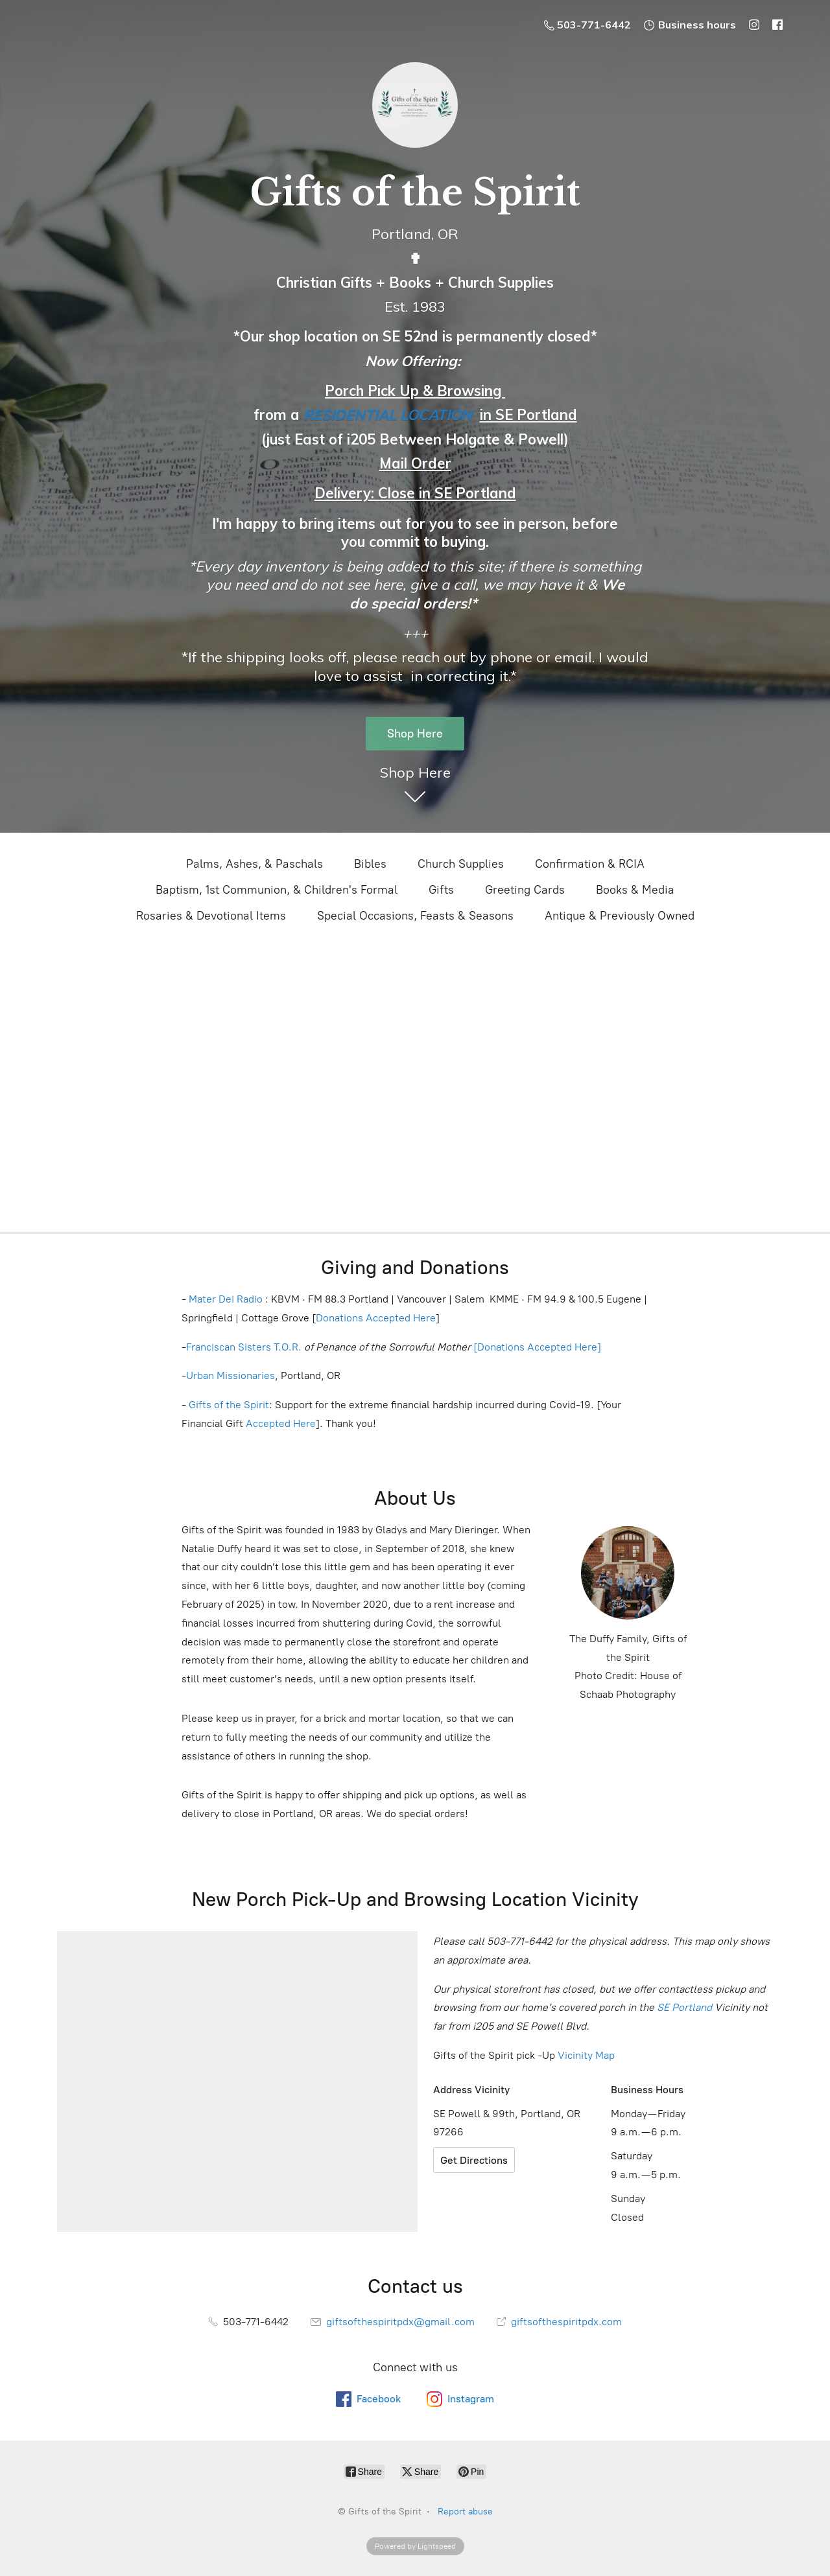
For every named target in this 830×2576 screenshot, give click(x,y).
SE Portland (684, 2007)
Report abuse (465, 2511)
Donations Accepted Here (376, 1318)
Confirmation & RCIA (590, 864)
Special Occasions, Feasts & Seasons (415, 916)
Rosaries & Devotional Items (211, 916)
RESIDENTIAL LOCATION (387, 415)
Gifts (441, 890)
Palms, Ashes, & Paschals (254, 864)
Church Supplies (461, 864)
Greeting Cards (525, 890)
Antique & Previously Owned (619, 916)
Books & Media (635, 890)
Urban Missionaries (230, 1375)
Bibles (370, 864)
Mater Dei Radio (226, 1299)
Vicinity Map (586, 2055)
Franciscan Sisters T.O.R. (244, 1347)
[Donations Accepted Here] (537, 1347)
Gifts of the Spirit (229, 1404)
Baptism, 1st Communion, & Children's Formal (276, 890)
